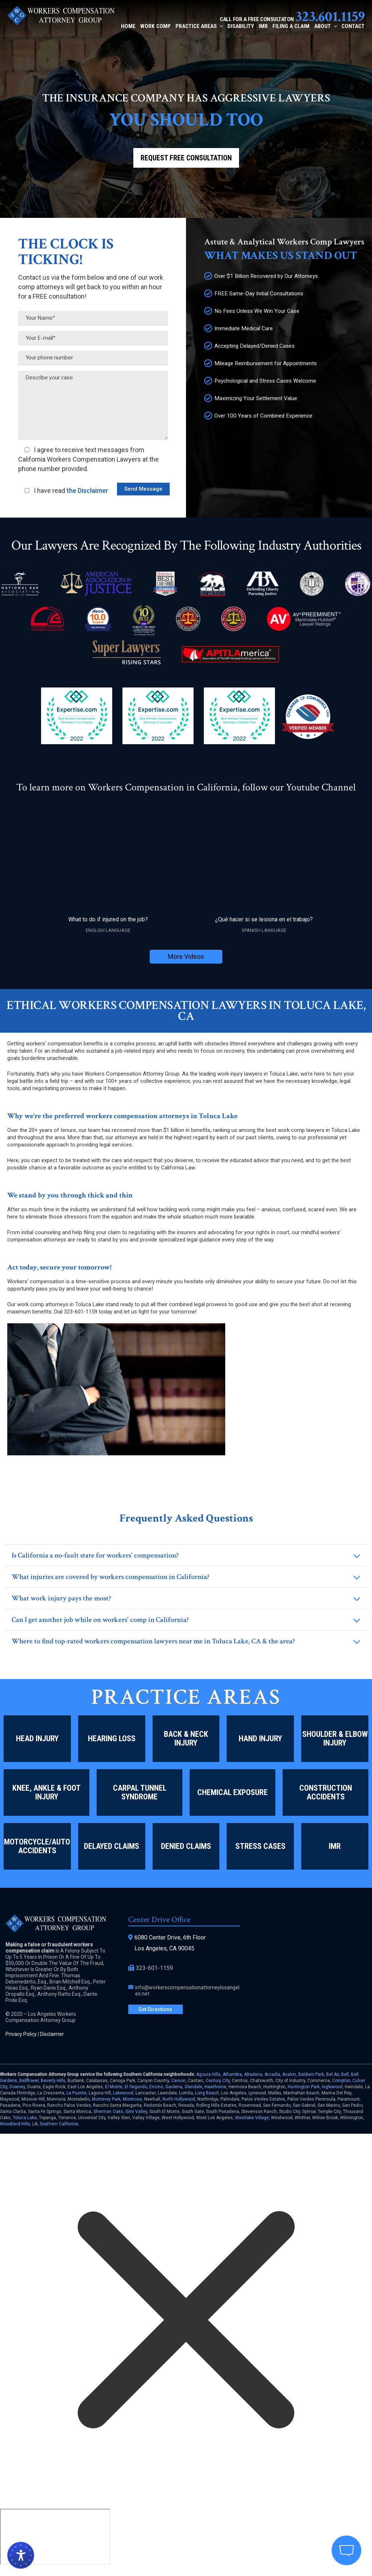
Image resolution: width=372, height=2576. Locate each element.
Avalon (289, 2074)
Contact (353, 26)
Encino (156, 2086)
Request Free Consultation (186, 157)
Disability (240, 26)
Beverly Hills (53, 2080)
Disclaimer (52, 2034)
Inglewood (332, 2086)
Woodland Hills (15, 2123)
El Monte (113, 2086)
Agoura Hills (208, 2074)
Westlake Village (252, 2117)
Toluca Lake (25, 2117)
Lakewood (123, 2093)
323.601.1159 (330, 16)
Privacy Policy (21, 2034)
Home (128, 26)
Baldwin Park (311, 2074)
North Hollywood (178, 2099)
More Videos (186, 956)
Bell (345, 2074)
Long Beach (207, 2093)
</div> (55, 2537)
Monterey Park (106, 2099)
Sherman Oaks (108, 2111)
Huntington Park (304, 2086)
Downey (17, 2086)
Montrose (132, 2099)
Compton (341, 2080)
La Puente (76, 2093)
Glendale (193, 2086)
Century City (218, 2080)
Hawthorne (215, 2086)
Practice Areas (198, 26)
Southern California (59, 2123)
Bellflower (29, 2080)
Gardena (173, 2086)
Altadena (253, 2074)
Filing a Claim (291, 26)
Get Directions (155, 2009)
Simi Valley (136, 2111)
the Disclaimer (86, 490)
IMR (263, 26)
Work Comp (155, 26)
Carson (178, 2080)
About (325, 26)
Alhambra (232, 2074)
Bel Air (332, 2074)
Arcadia (272, 2074)
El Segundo (136, 2086)
